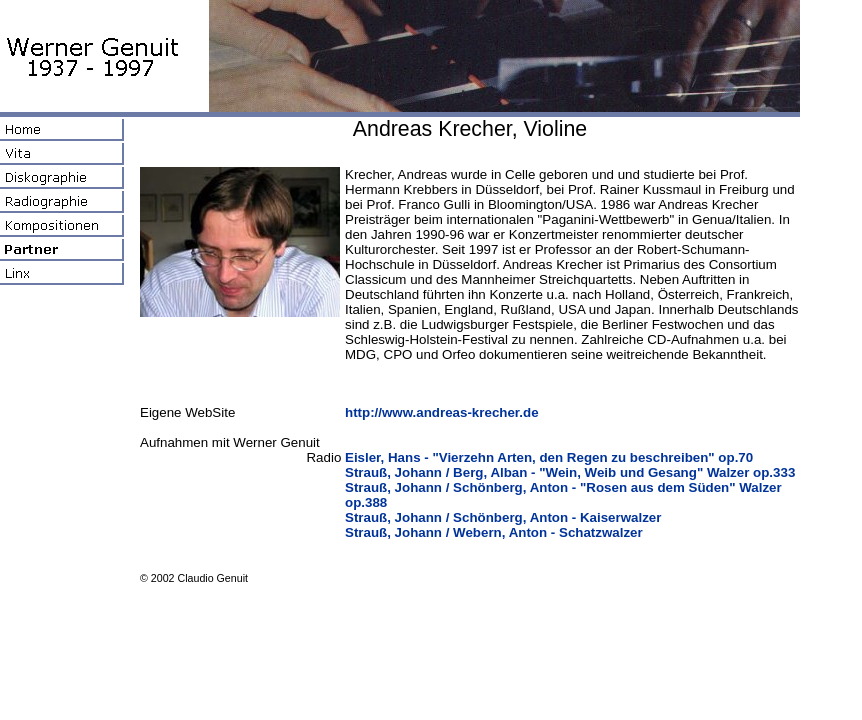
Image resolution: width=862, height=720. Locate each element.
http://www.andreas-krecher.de (442, 412)
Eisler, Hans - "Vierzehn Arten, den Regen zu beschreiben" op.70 (549, 457)
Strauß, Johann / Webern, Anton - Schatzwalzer (494, 532)
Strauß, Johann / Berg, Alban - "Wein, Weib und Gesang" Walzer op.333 (570, 472)
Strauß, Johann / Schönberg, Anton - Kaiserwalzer (503, 517)
